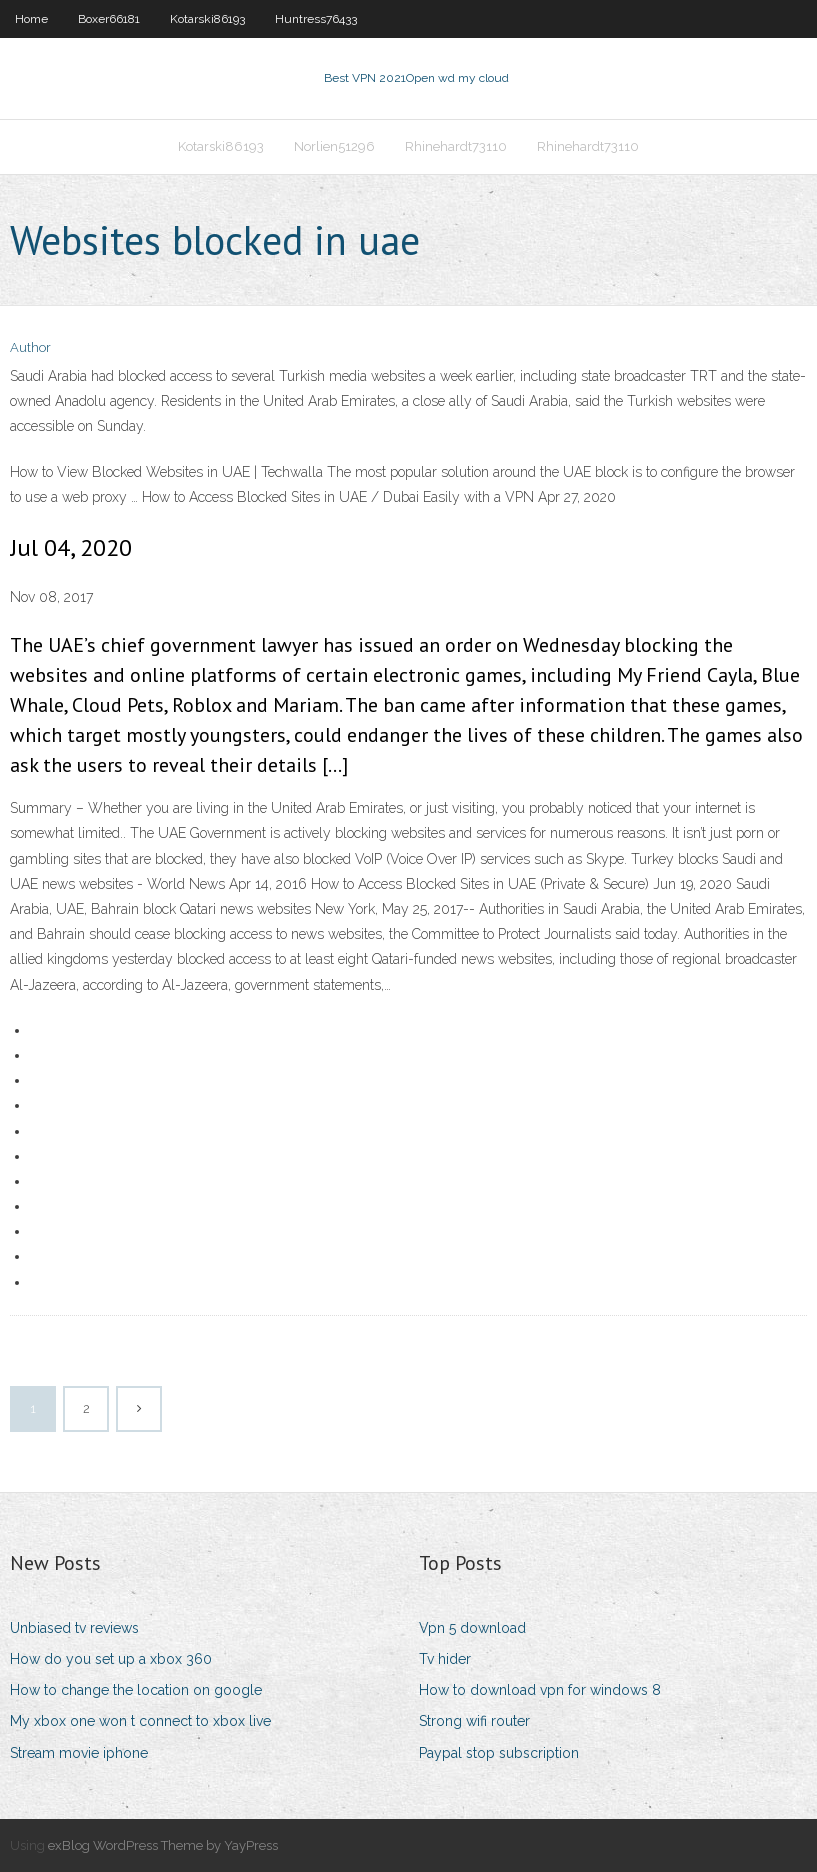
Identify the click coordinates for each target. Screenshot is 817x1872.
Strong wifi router (474, 1721)
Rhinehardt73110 (456, 146)
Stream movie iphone (79, 1753)
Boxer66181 (109, 19)
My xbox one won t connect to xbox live (140, 1721)
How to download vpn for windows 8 (540, 1690)
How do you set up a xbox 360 (111, 1659)
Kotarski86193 (207, 19)
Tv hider (445, 1659)
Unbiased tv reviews (74, 1628)
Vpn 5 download (472, 1628)
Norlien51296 (334, 146)
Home (31, 19)
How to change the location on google (136, 1690)
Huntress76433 (316, 19)
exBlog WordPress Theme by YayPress (163, 1845)
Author (30, 347)
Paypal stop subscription (499, 1753)
